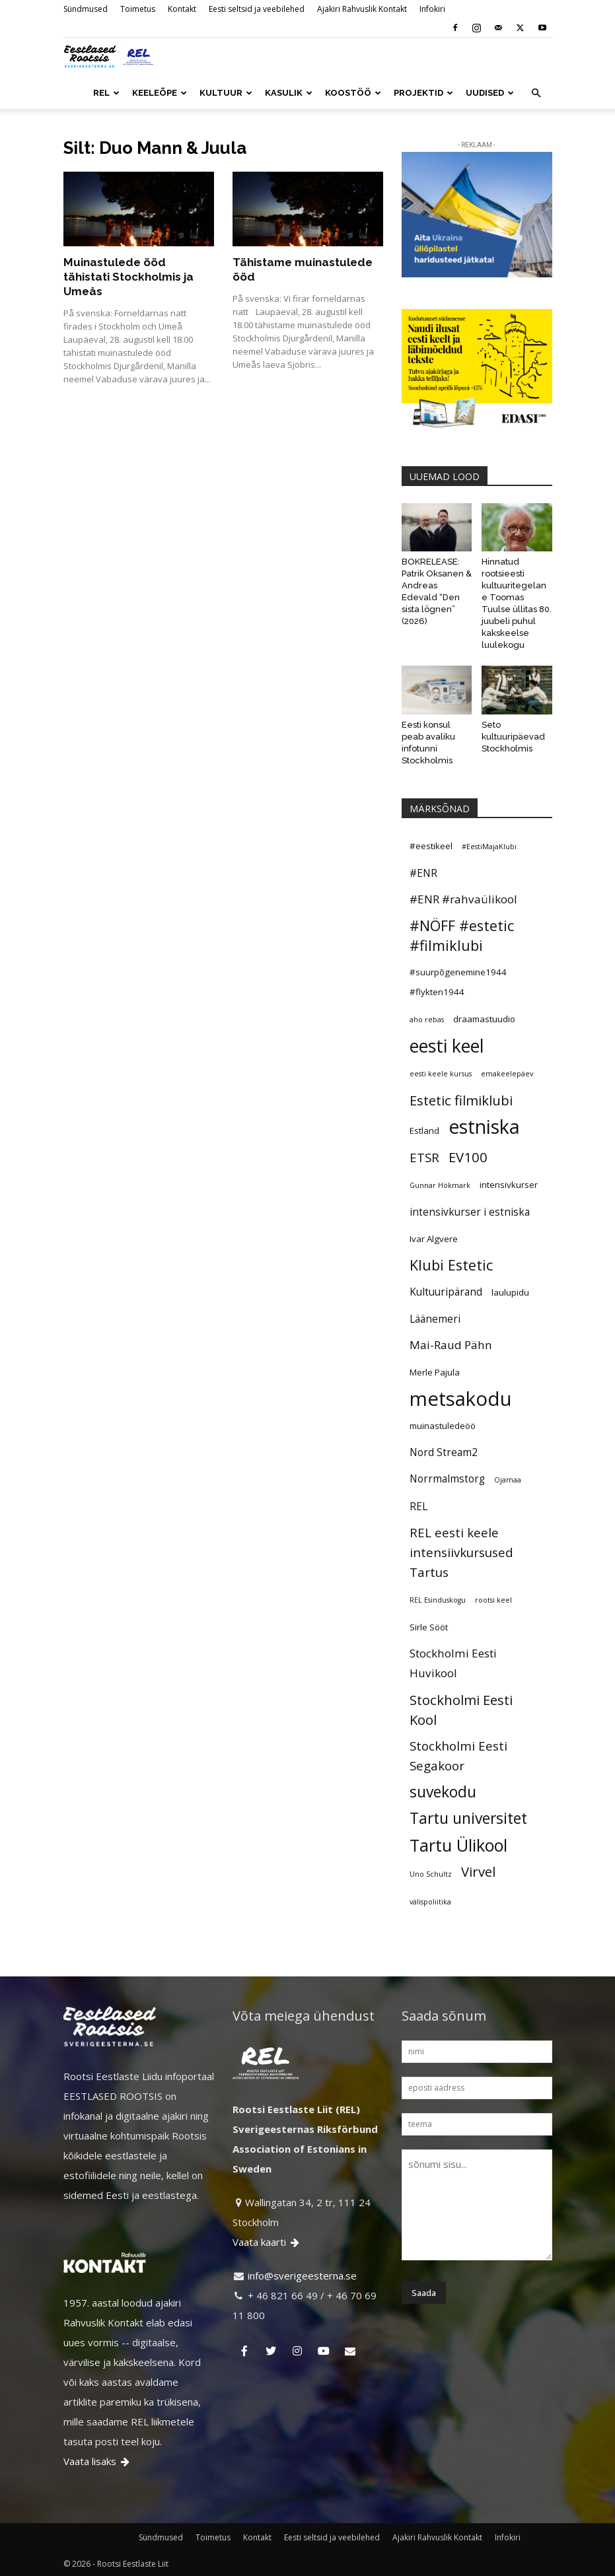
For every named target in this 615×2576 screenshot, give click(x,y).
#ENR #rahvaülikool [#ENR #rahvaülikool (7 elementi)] (463, 899)
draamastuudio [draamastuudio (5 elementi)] (484, 1019)
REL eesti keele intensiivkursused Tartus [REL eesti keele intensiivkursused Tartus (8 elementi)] (461, 1552)
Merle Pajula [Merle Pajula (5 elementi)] (435, 1372)
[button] (536, 93)
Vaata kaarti (267, 2241)
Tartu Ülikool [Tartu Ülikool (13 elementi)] (458, 1845)
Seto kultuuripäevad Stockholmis (513, 736)
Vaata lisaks (97, 2461)
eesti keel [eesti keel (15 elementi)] (447, 1046)
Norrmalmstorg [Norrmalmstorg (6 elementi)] (447, 1478)
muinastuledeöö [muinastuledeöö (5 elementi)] (443, 1426)
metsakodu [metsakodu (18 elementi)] (461, 1399)
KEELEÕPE (159, 93)
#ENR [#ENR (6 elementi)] (423, 873)
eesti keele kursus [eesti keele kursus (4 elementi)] (441, 1073)
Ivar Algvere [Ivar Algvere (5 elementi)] (434, 1239)
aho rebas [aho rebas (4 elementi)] (427, 1019)
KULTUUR (225, 93)
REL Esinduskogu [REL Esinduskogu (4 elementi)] (438, 1600)
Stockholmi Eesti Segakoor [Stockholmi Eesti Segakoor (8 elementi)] (458, 1755)
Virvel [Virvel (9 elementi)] (478, 1871)
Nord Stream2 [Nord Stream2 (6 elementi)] (444, 1452)
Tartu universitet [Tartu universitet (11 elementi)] (468, 1818)
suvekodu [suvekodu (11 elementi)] (443, 1792)
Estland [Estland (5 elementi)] (424, 1130)
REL (106, 93)
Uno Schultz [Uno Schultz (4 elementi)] (431, 1874)
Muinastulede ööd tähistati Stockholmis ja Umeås (128, 277)
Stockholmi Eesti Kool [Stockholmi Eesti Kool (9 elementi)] (461, 1709)
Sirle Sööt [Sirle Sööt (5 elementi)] (429, 1627)
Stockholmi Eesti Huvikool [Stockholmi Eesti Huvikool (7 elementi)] (453, 1663)
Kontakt (182, 9)
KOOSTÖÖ (353, 93)
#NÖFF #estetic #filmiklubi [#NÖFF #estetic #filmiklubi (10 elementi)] (462, 935)
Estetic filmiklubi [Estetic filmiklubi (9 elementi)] (461, 1100)
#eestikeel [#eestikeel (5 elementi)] (431, 846)
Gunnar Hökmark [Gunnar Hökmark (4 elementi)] (440, 1185)
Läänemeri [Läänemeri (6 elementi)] (435, 1318)
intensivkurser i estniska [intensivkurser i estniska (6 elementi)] (470, 1211)
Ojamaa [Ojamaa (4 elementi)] (507, 1479)
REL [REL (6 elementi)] (418, 1506)
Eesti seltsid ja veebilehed (257, 9)
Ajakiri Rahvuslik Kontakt (362, 9)
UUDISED (490, 93)
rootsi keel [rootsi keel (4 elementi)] (493, 1600)
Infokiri (432, 9)
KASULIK (288, 93)
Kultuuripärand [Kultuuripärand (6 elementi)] (446, 1291)
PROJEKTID (423, 93)
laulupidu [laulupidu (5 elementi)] (510, 1292)
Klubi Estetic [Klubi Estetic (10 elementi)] (451, 1264)
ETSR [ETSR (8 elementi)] (424, 1157)
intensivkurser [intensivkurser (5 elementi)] (509, 1185)
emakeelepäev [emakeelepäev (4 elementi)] (507, 1073)
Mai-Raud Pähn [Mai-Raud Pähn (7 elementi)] (451, 1344)
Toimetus (137, 9)
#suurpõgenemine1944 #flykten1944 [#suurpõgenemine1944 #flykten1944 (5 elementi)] (458, 982)
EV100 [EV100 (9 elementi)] (468, 1157)
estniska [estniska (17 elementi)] (484, 1126)
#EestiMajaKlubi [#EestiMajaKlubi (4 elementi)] (489, 846)
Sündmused (85, 9)
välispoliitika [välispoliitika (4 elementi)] (430, 1901)
